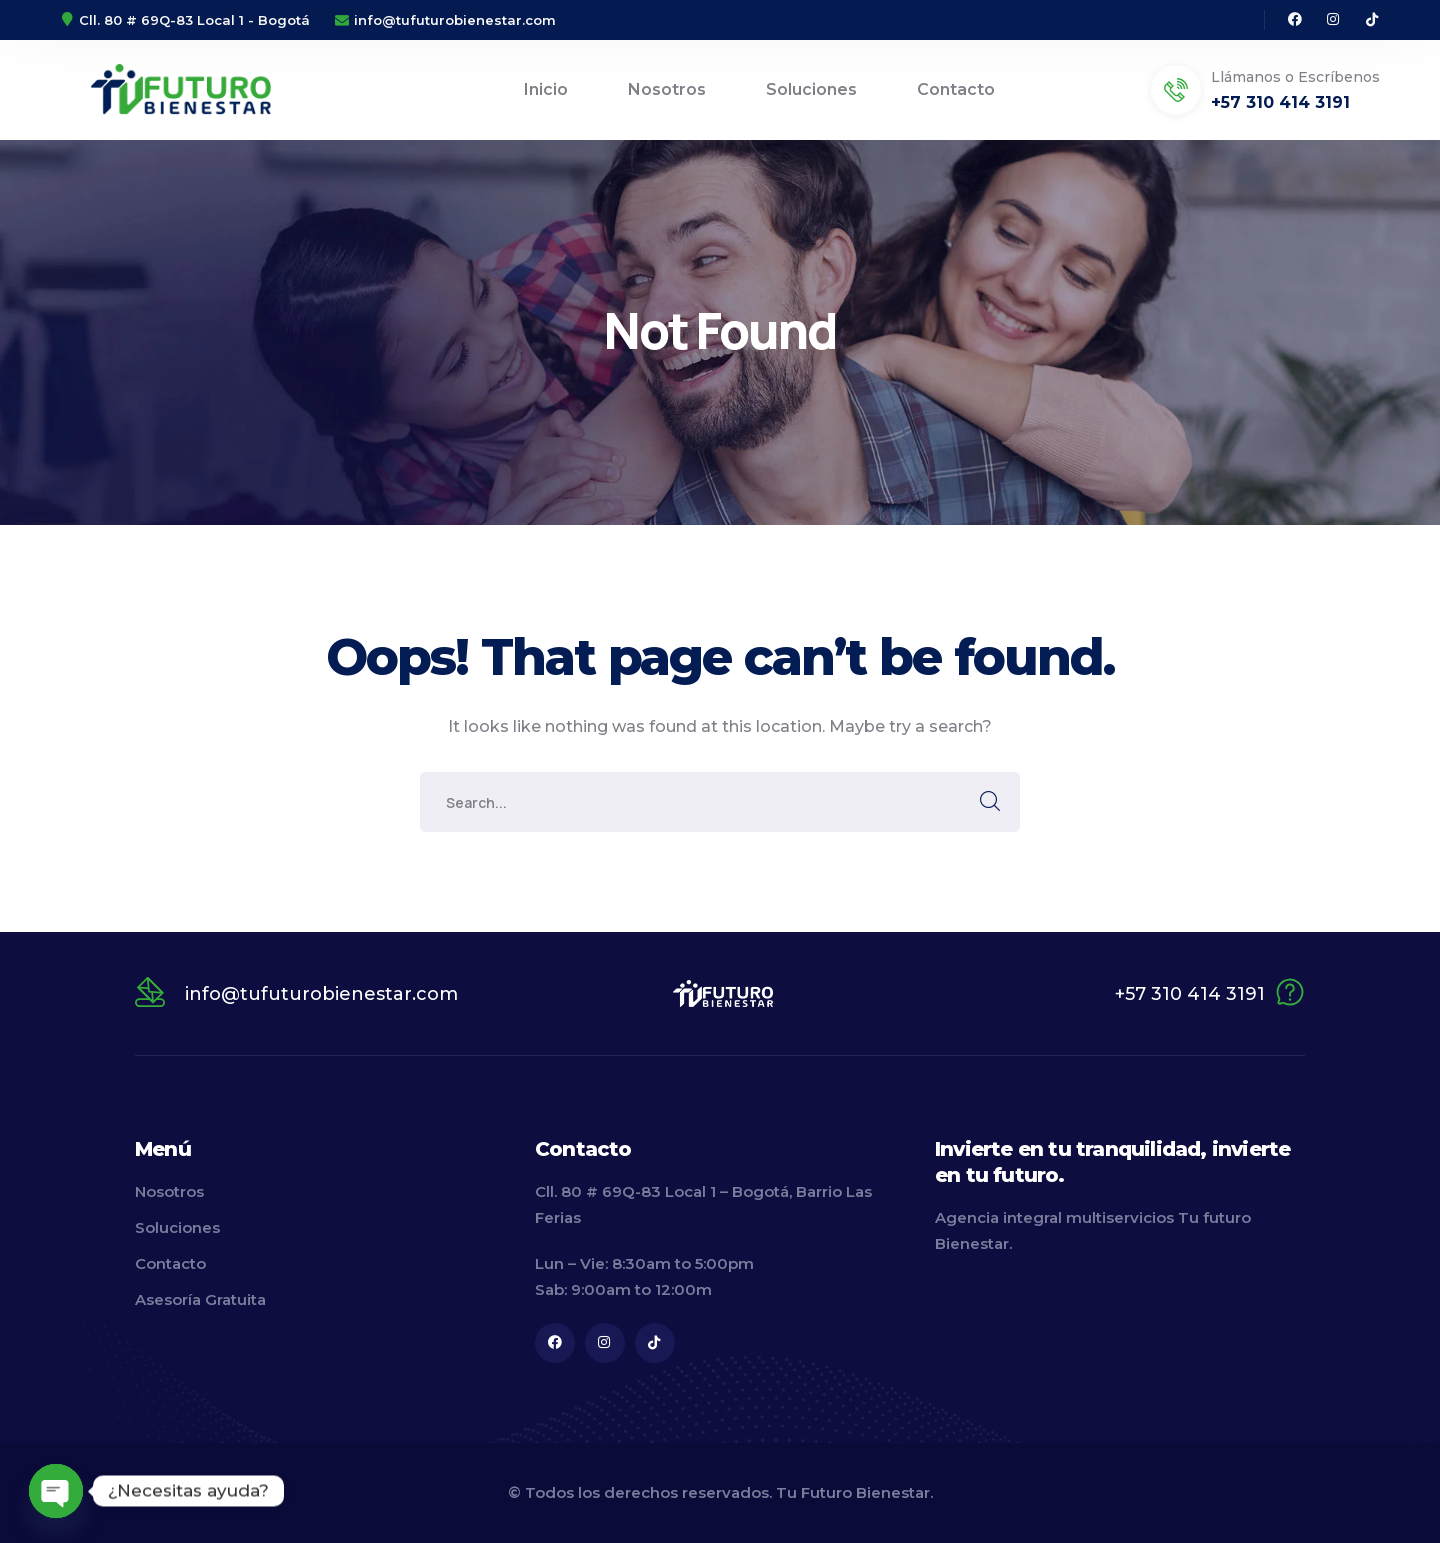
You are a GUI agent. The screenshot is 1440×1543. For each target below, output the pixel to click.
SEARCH (990, 802)
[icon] (1295, 20)
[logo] (723, 992)
